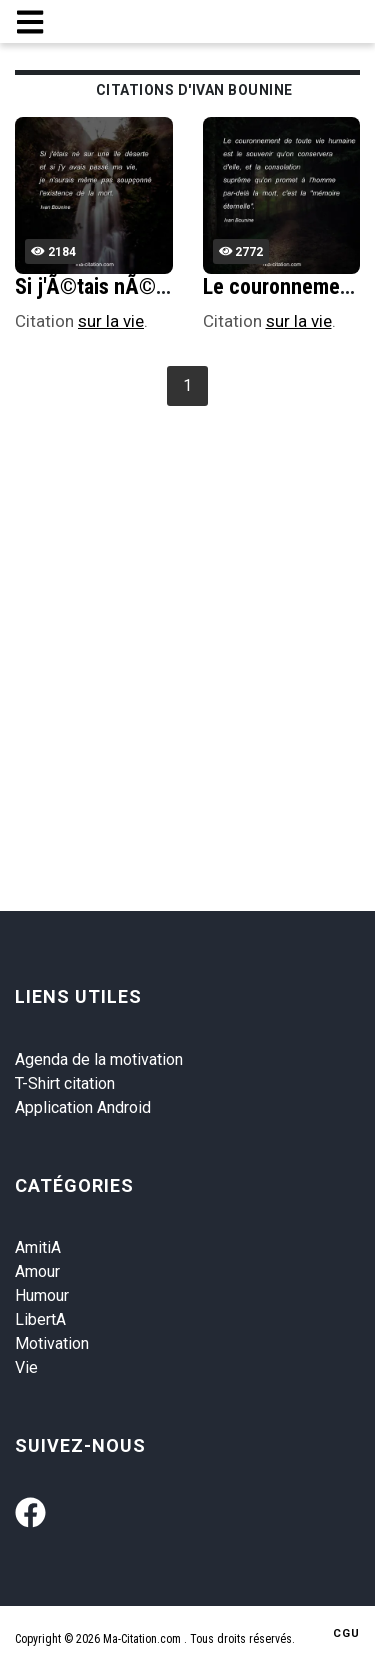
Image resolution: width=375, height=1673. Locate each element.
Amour (37, 1271)
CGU (346, 1633)
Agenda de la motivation (99, 1059)
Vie (26, 1367)
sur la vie (111, 321)
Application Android (83, 1107)
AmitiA (38, 1247)
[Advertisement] (187, 609)
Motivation (52, 1343)
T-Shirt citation (65, 1083)
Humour (42, 1295)
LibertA (40, 1319)
